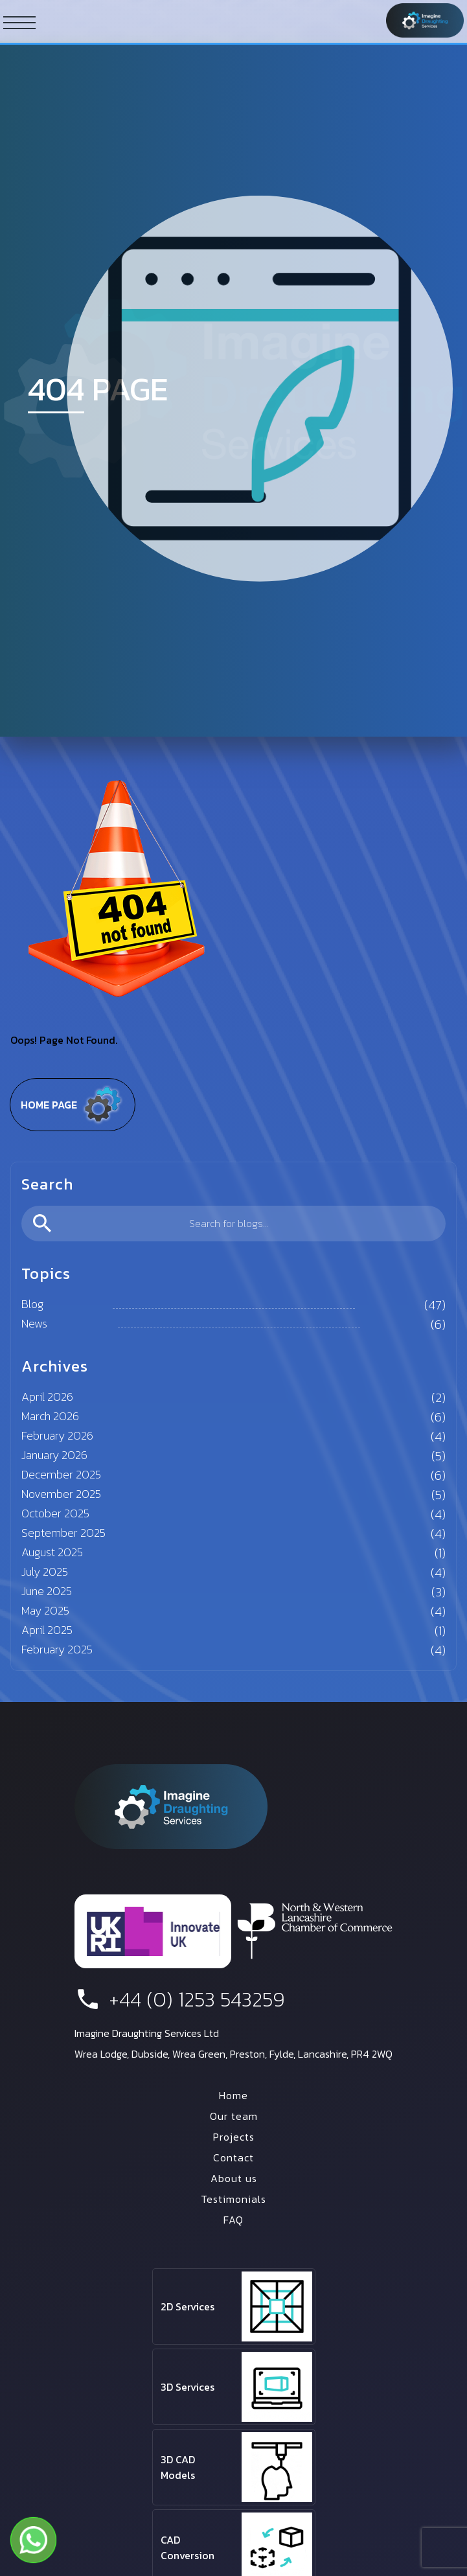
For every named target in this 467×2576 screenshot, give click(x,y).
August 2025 (52, 1552)
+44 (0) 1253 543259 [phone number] (179, 1999)
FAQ (233, 2219)
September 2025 (63, 1532)
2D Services (187, 2306)
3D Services (187, 2387)
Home (233, 2095)
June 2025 (46, 1591)
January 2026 (54, 1455)
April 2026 (47, 1396)
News (34, 1323)
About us (234, 2178)
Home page (72, 1104)
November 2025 (61, 1493)
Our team (234, 2116)
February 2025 (57, 1649)
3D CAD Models (178, 2467)
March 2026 (50, 1416)
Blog (32, 1304)
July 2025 (44, 1571)
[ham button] (19, 22)
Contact (233, 2157)
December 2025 (61, 1474)
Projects (234, 2137)
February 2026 (57, 1435)
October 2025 (55, 1513)
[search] (233, 1223)
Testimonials (233, 2199)
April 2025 (47, 1630)
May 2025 (45, 1610)
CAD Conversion (187, 2547)
